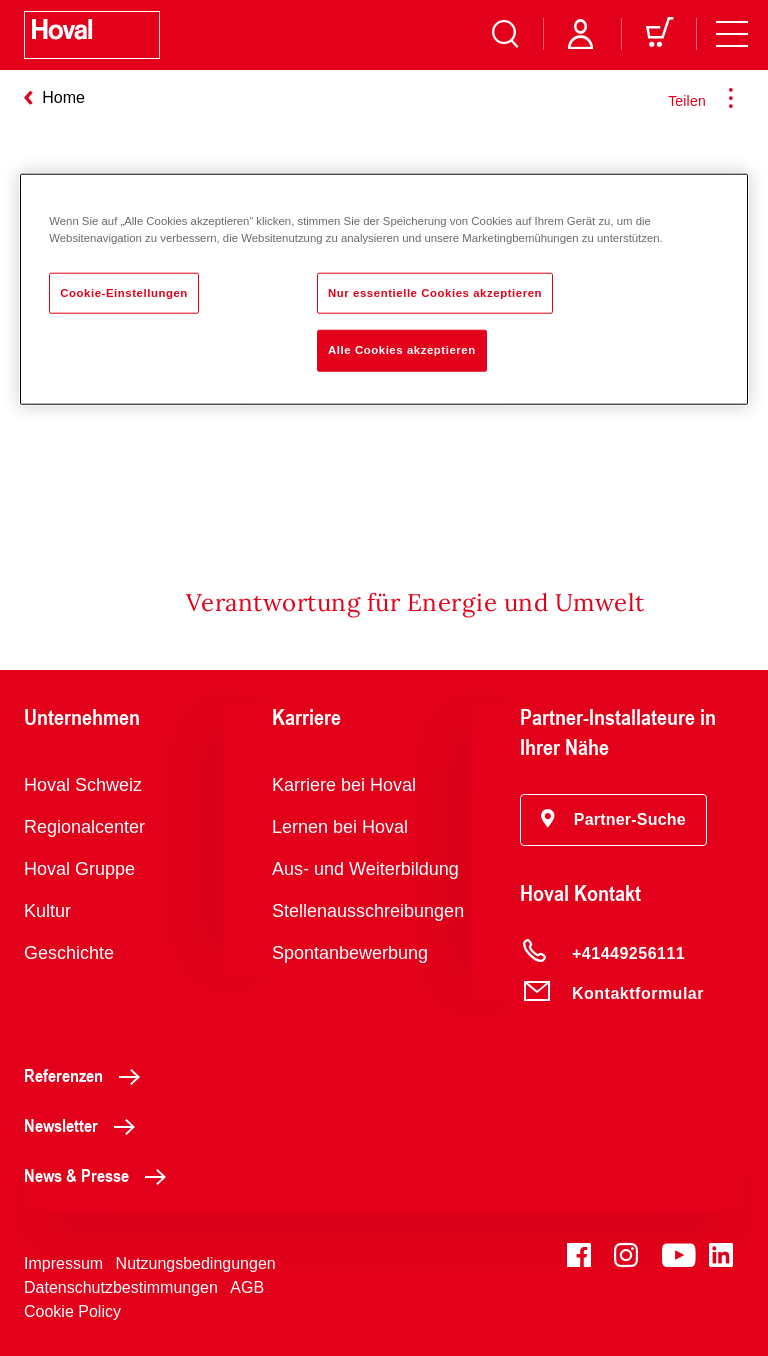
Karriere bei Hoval (344, 785)
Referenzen (87, 1075)
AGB (247, 1287)
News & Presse (100, 1175)
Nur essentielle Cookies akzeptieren (435, 292)
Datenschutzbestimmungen (121, 1287)
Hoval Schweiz (83, 785)
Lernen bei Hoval (340, 827)
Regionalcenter (84, 827)
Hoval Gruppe (79, 869)
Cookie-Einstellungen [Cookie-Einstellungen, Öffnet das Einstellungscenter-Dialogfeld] (124, 292)
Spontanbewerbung (350, 953)
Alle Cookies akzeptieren (402, 350)
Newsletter (85, 1125)
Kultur (47, 911)
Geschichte (69, 953)
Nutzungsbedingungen (196, 1263)
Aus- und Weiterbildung (365, 869)
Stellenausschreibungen (368, 911)
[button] (613, 820)
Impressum (63, 1263)
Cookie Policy (72, 1311)
